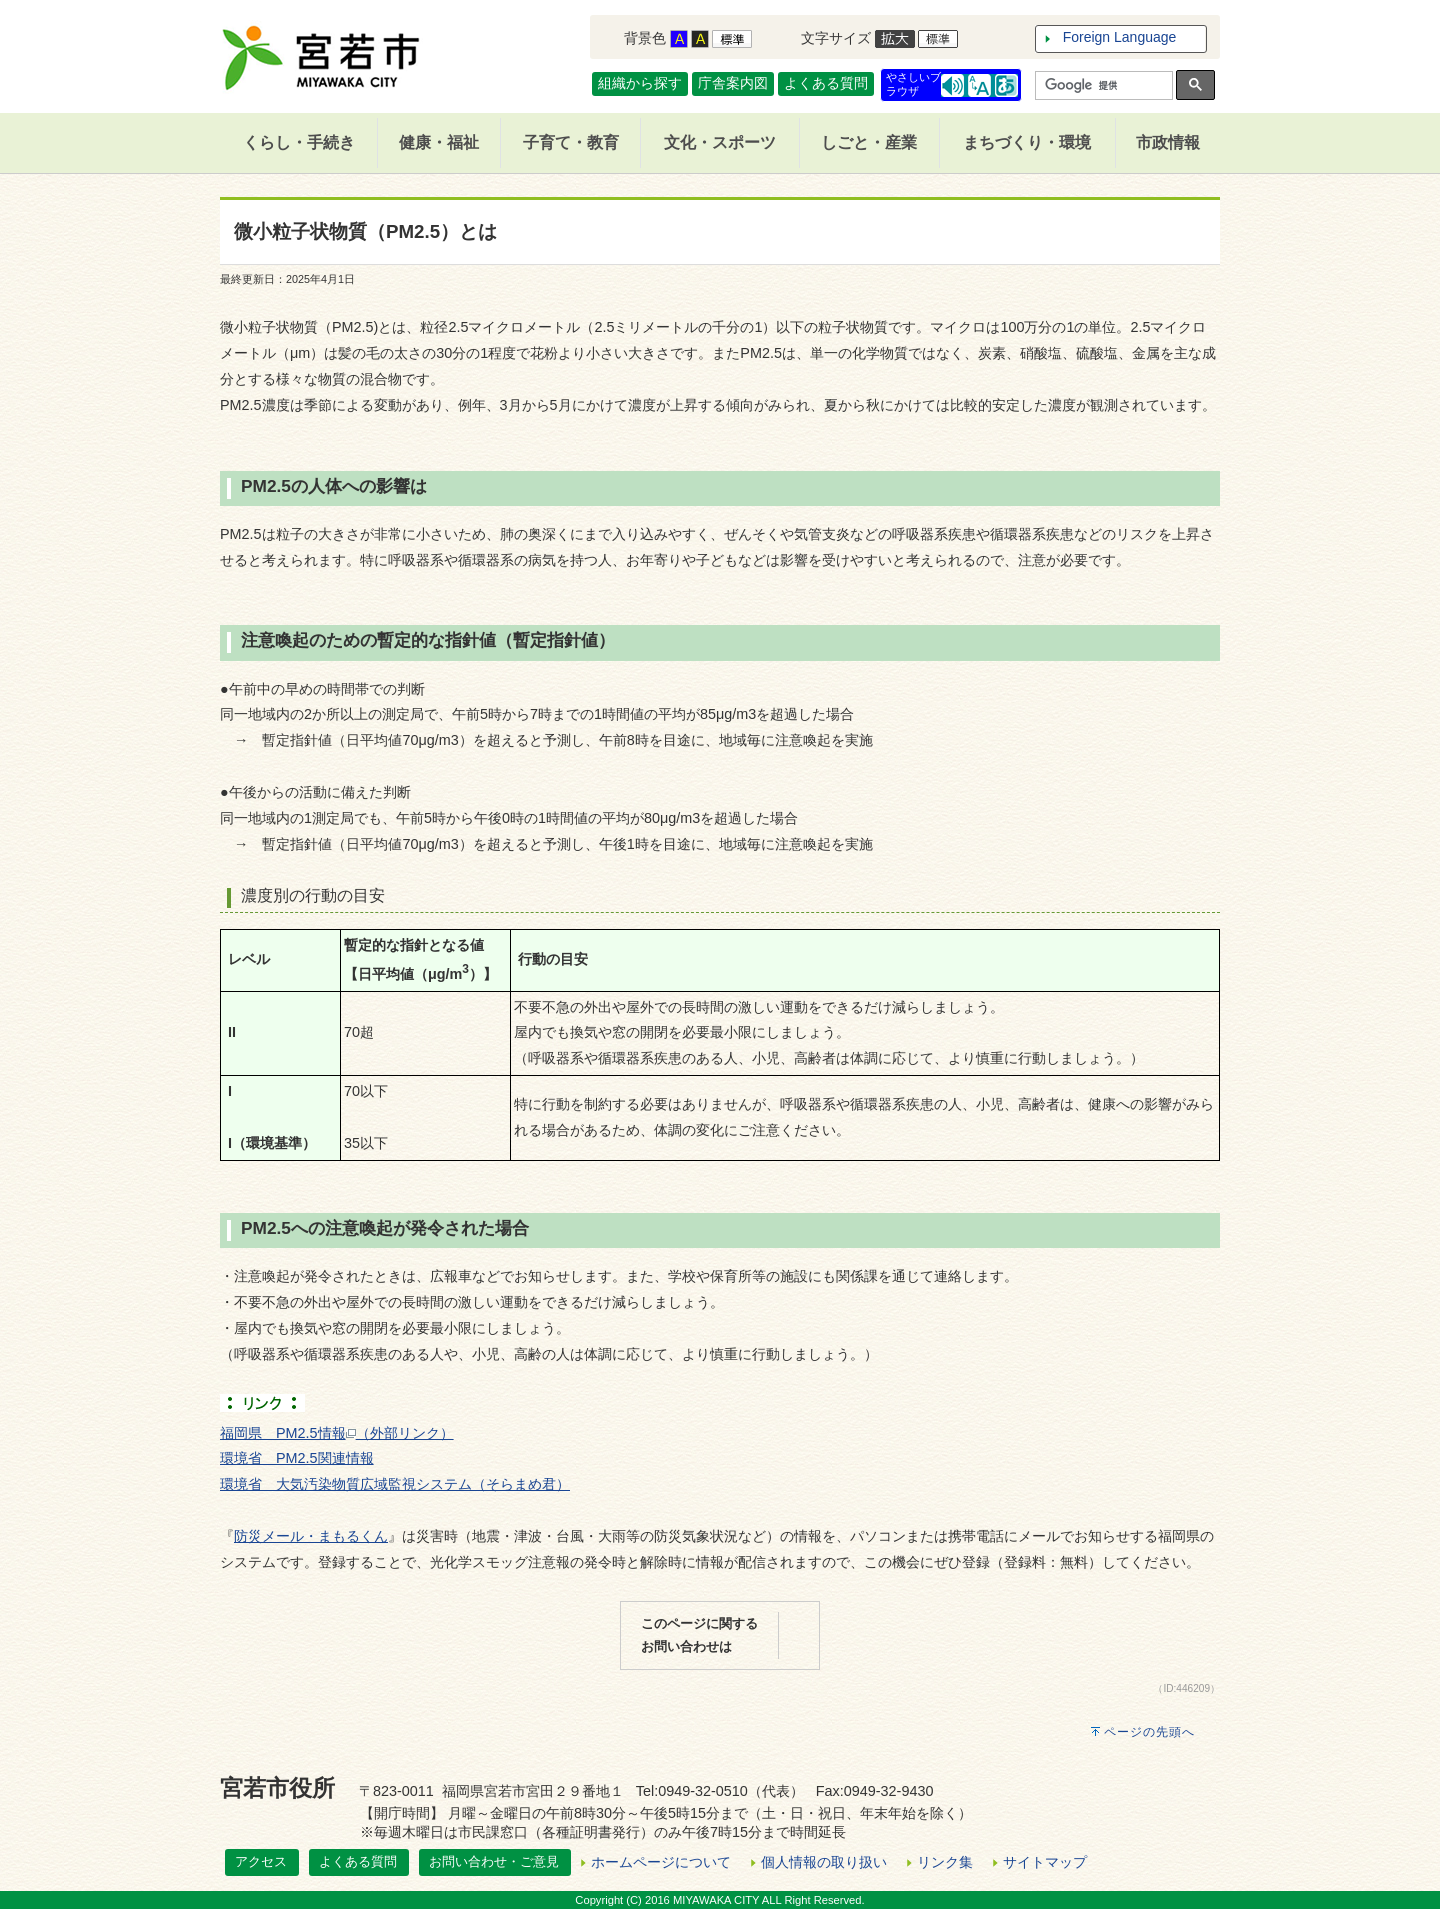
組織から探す (640, 83)
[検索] (1102, 86)
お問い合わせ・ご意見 (494, 1861)
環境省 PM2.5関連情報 (297, 1458)
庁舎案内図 (733, 83)
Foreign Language (1120, 37)
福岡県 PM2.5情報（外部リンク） (337, 1433)
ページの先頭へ (1149, 1732)
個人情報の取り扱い (824, 1862)
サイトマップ (1045, 1862)
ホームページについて (661, 1862)
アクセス (261, 1861)
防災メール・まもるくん (311, 1536)
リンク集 (945, 1862)
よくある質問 (826, 83)
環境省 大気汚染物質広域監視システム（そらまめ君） (395, 1484)
